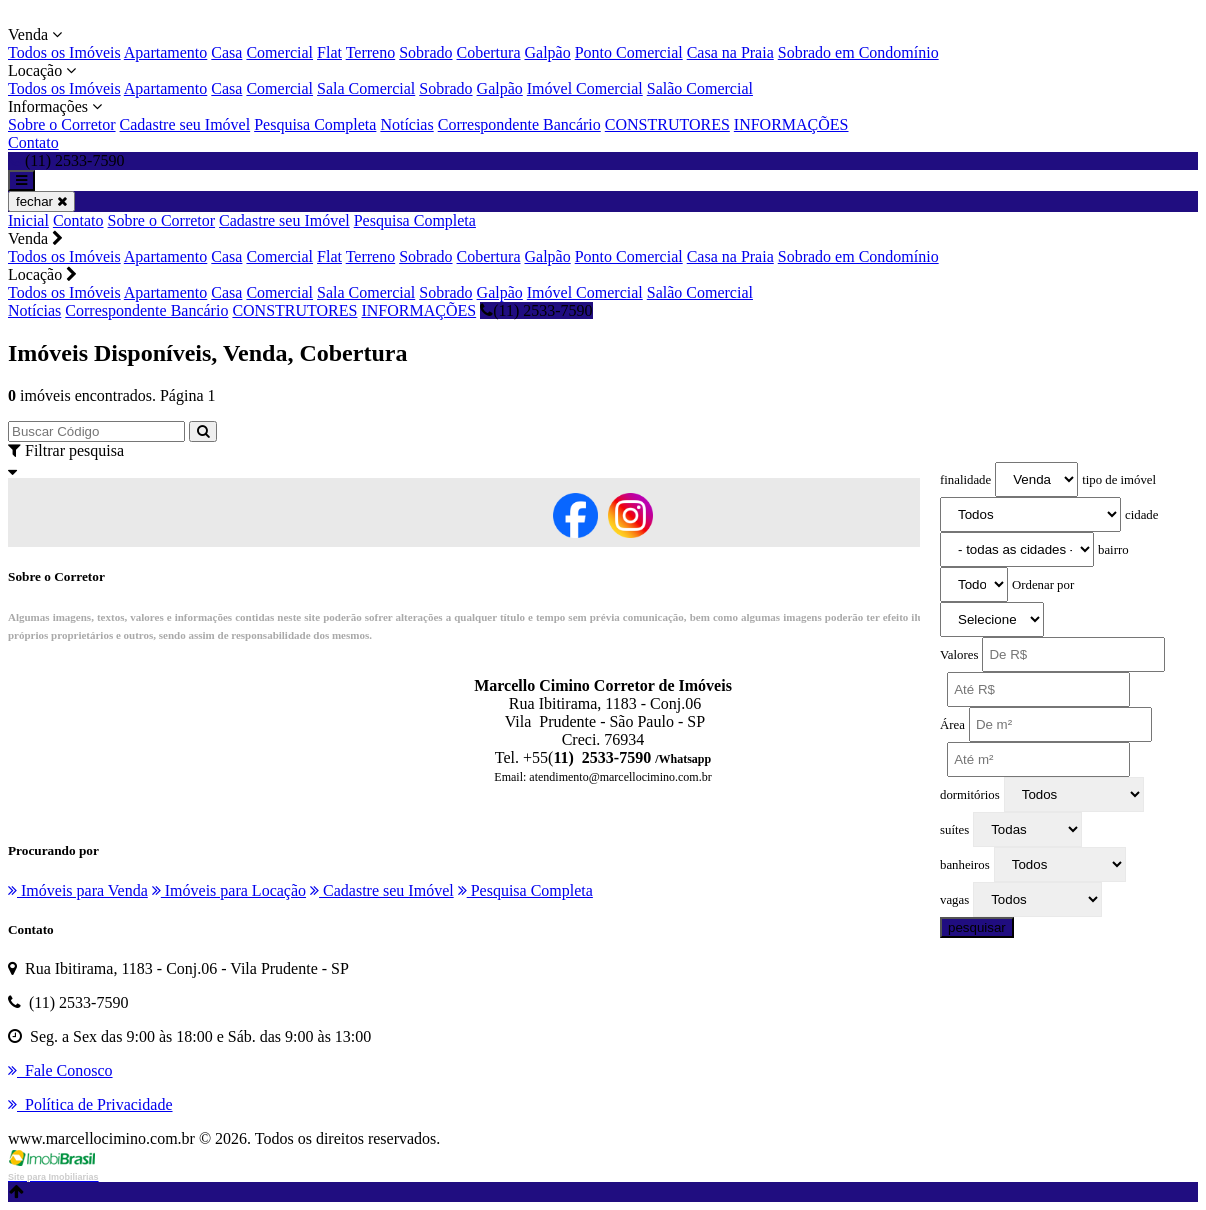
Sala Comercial (366, 88)
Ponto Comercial (629, 52)
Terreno (371, 52)
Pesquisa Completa (315, 124)
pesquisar (977, 927)
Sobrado (425, 52)
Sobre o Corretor (62, 124)
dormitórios (970, 795)
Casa (226, 52)
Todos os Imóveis (64, 52)
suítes (954, 830)
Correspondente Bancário (519, 124)
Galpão (548, 52)
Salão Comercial (700, 88)
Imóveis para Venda (78, 890)
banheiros (965, 865)
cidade (1141, 515)
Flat (329, 52)
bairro (1113, 550)
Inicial (28, 220)
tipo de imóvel (1119, 480)
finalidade (965, 480)
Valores (959, 655)
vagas (954, 900)
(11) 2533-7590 (536, 310)
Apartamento (166, 52)
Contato (33, 142)
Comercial (279, 52)
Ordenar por (1043, 585)
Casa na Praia (730, 52)
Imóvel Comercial (585, 88)
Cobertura (489, 52)
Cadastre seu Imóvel (185, 124)
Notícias (406, 124)
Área (952, 725)
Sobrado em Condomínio (858, 52)
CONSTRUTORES (667, 124)
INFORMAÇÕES (791, 124)
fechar (41, 201)
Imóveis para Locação (229, 890)
